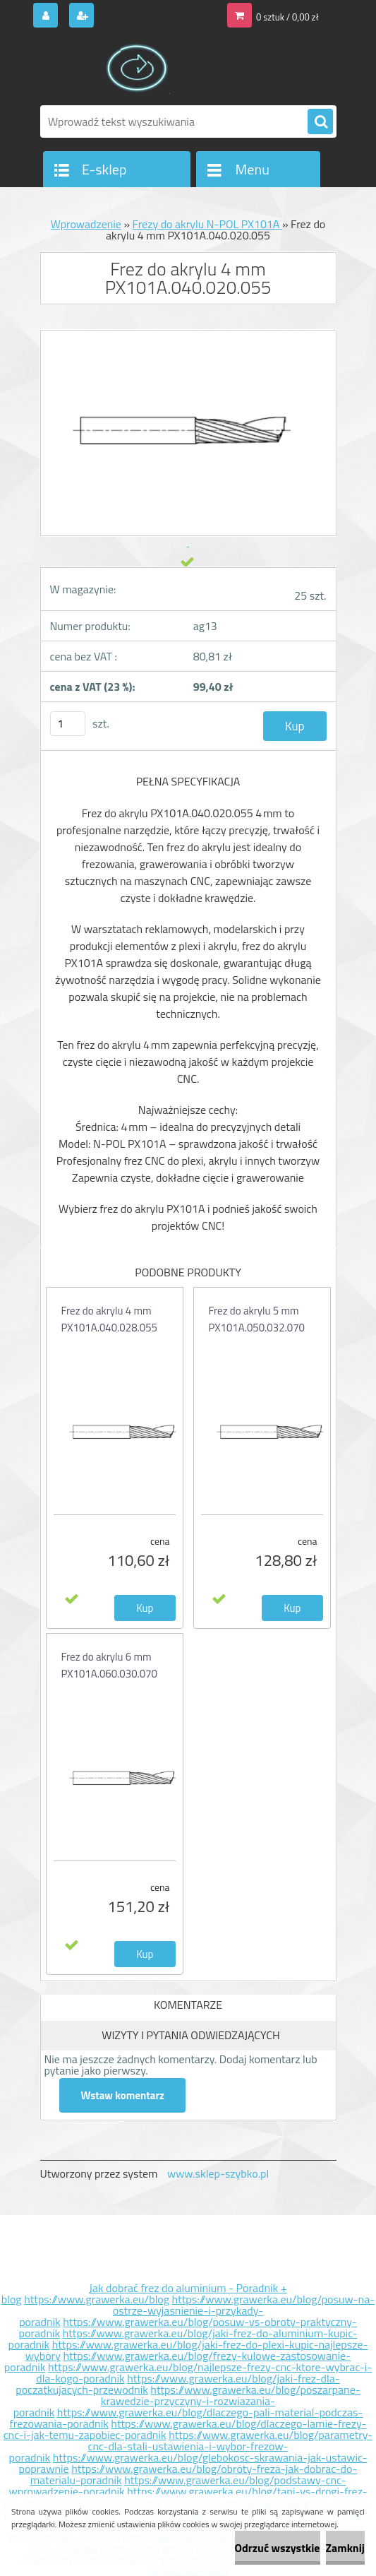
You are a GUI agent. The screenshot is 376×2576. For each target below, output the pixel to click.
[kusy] (67, 723)
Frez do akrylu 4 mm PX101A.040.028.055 (109, 1319)
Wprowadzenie (86, 223)
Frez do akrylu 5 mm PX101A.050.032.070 (257, 1319)
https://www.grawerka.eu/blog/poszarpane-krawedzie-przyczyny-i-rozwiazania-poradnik (186, 2401)
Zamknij (345, 2547)
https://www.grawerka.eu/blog (96, 2299)
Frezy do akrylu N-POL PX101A (207, 223)
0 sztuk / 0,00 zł (287, 17)
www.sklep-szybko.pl (218, 2173)
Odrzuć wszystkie (277, 2547)
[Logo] (137, 68)
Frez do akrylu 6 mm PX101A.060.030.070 (109, 1665)
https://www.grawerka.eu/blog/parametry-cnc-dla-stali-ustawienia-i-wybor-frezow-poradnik (191, 2446)
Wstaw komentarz (122, 2095)
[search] (320, 122)
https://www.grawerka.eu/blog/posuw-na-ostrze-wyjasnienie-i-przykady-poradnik (197, 2310)
